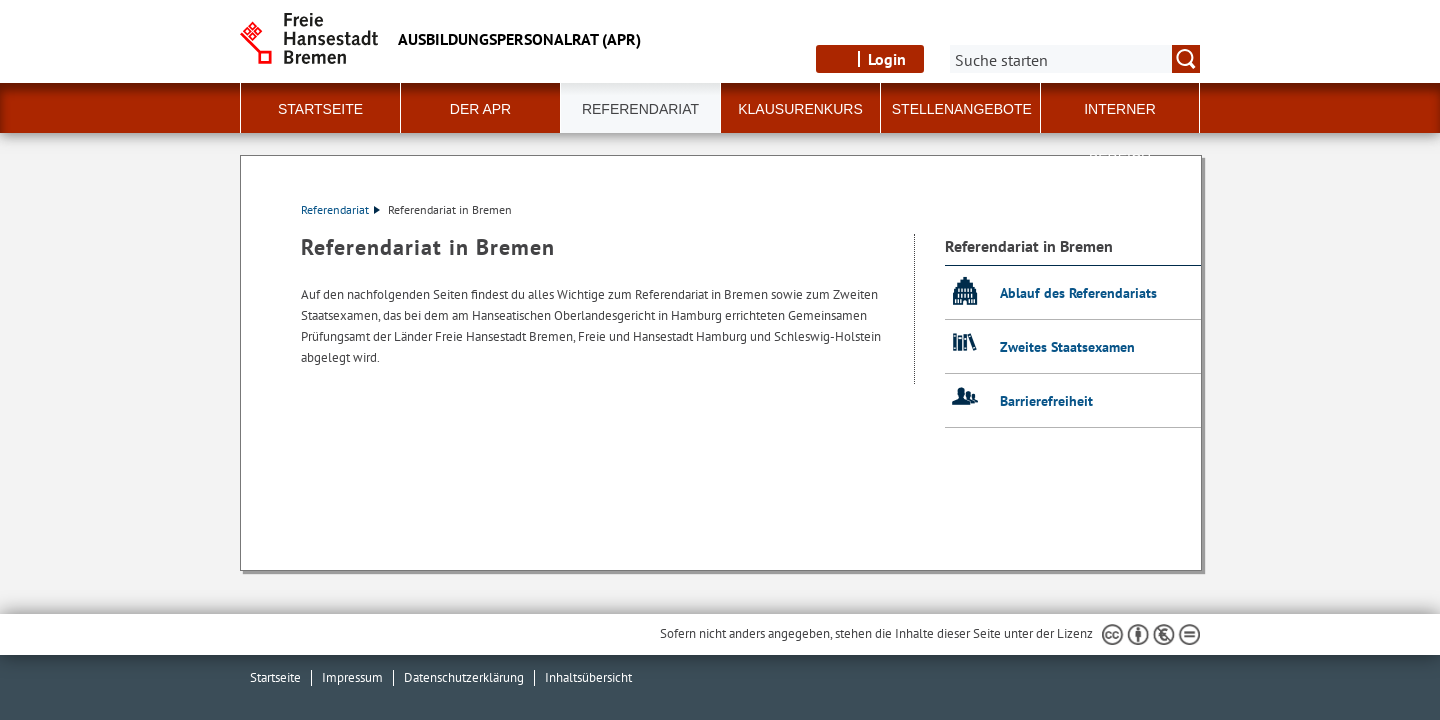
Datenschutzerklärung (464, 677)
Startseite (275, 677)
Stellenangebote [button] (962, 109)
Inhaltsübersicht (588, 677)
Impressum (352, 677)
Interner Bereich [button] (1120, 117)
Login (887, 59)
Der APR (480, 109)
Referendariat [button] (640, 109)
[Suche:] (1075, 59)
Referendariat (340, 209)
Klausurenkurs (800, 109)
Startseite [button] (320, 109)
